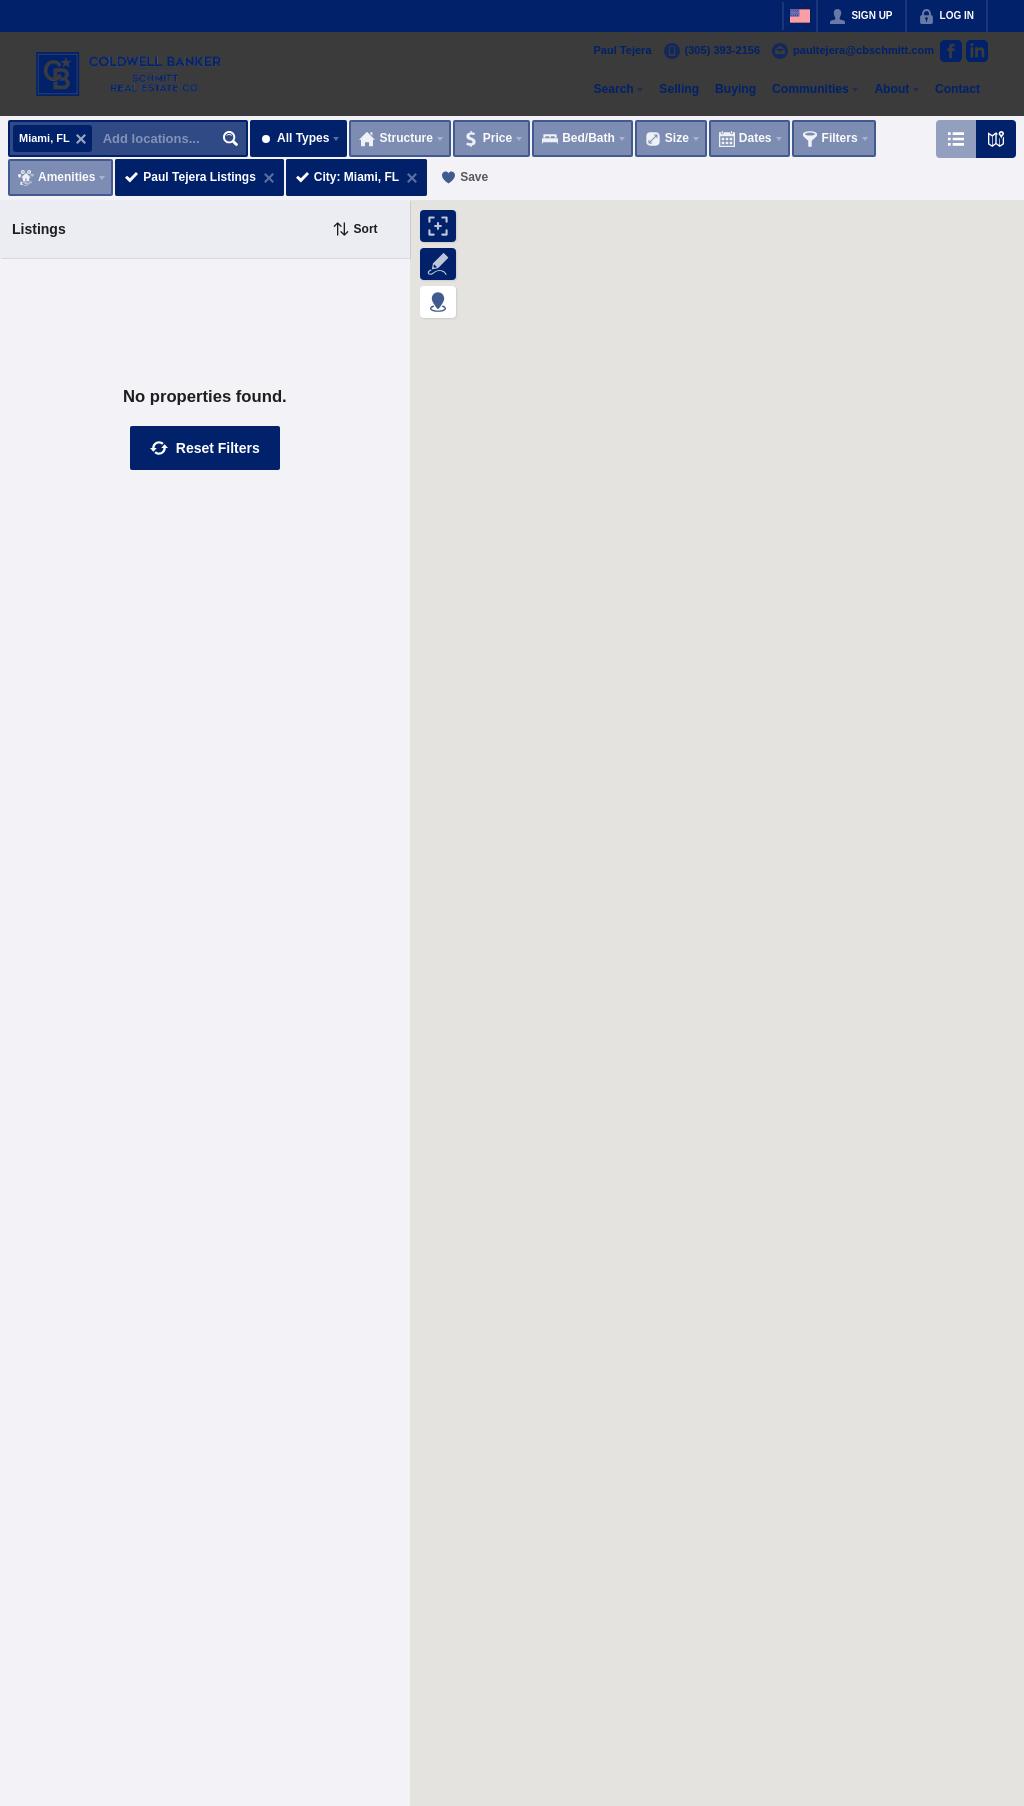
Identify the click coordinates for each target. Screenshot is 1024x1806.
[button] (205, 448)
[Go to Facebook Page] (951, 51)
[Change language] (800, 16)
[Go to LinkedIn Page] (977, 51)
